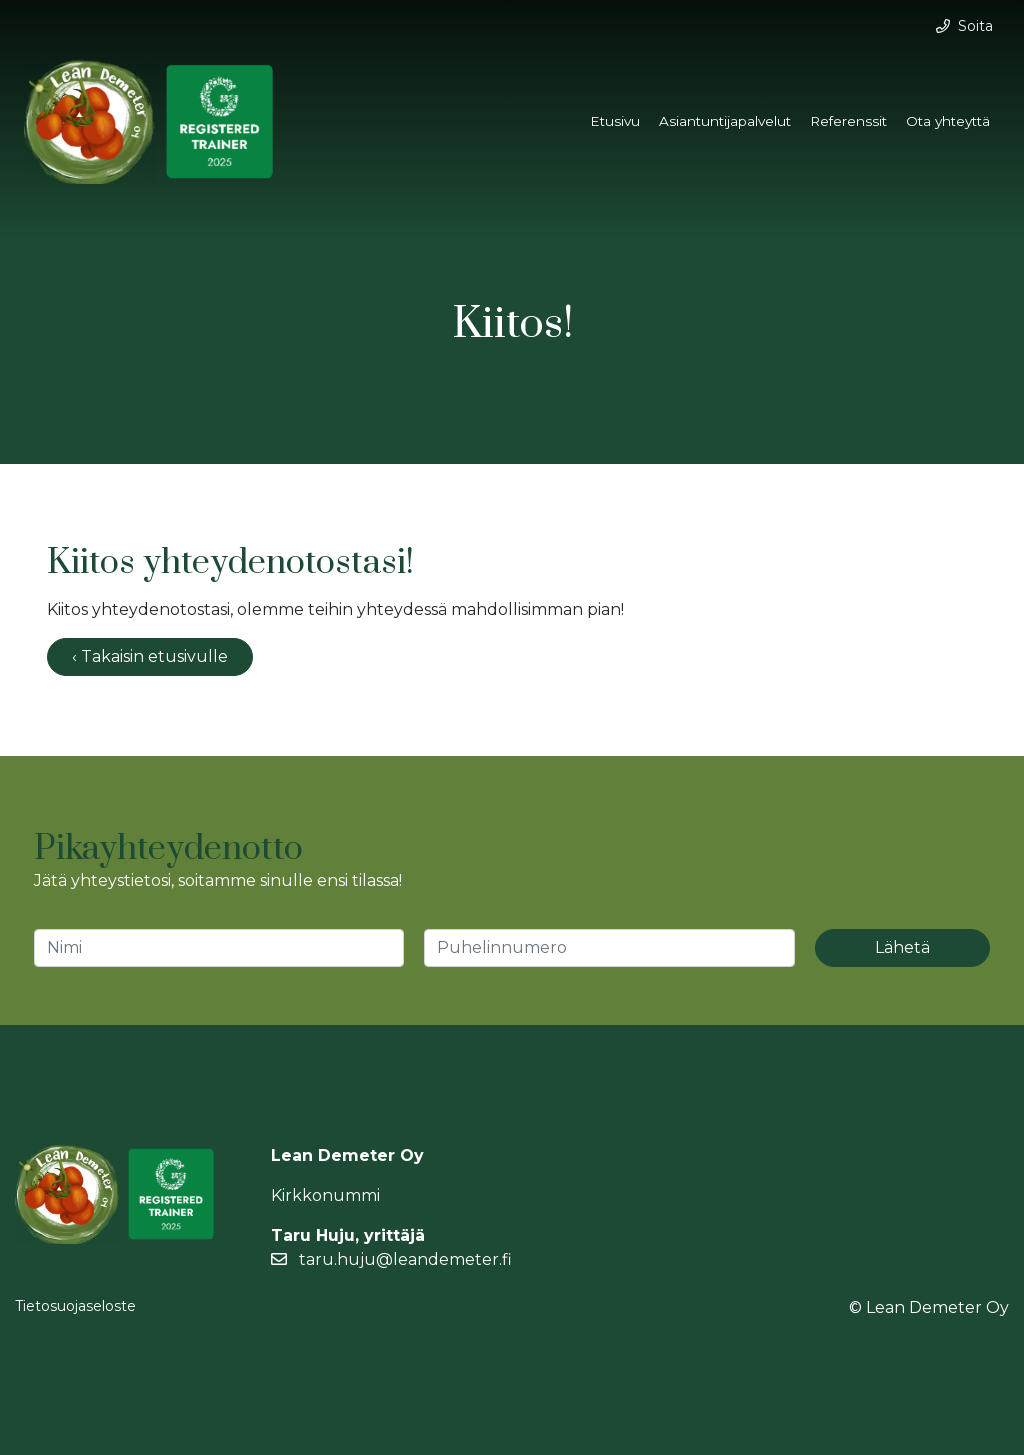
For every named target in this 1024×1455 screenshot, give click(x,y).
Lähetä (902, 947)
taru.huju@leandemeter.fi (391, 1259)
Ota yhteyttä (948, 121)
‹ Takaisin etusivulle (150, 656)
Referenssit (848, 121)
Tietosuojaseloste (75, 1306)
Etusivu (615, 121)
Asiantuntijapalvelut (725, 121)
